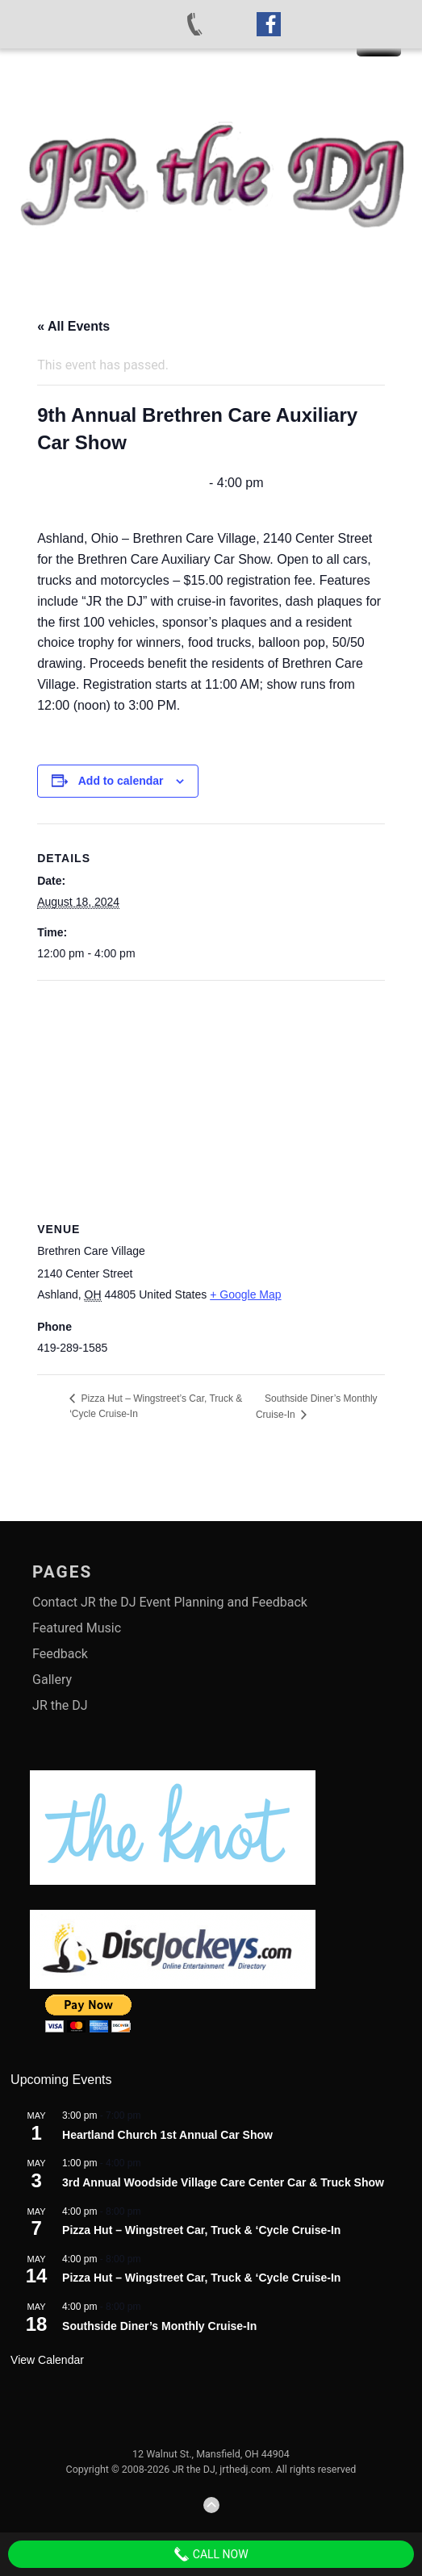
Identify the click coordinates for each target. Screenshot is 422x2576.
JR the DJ (59, 1705)
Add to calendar (121, 780)
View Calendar (47, 2359)
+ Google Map (245, 1294)
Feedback (60, 1653)
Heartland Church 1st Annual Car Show (167, 2134)
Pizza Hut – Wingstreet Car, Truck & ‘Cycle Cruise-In (201, 2230)
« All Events (73, 326)
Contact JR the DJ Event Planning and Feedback (169, 1602)
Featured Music (76, 1628)
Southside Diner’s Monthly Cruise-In (159, 2326)
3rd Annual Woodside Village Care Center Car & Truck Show (223, 2182)
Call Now (210, 2554)
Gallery (52, 1679)
